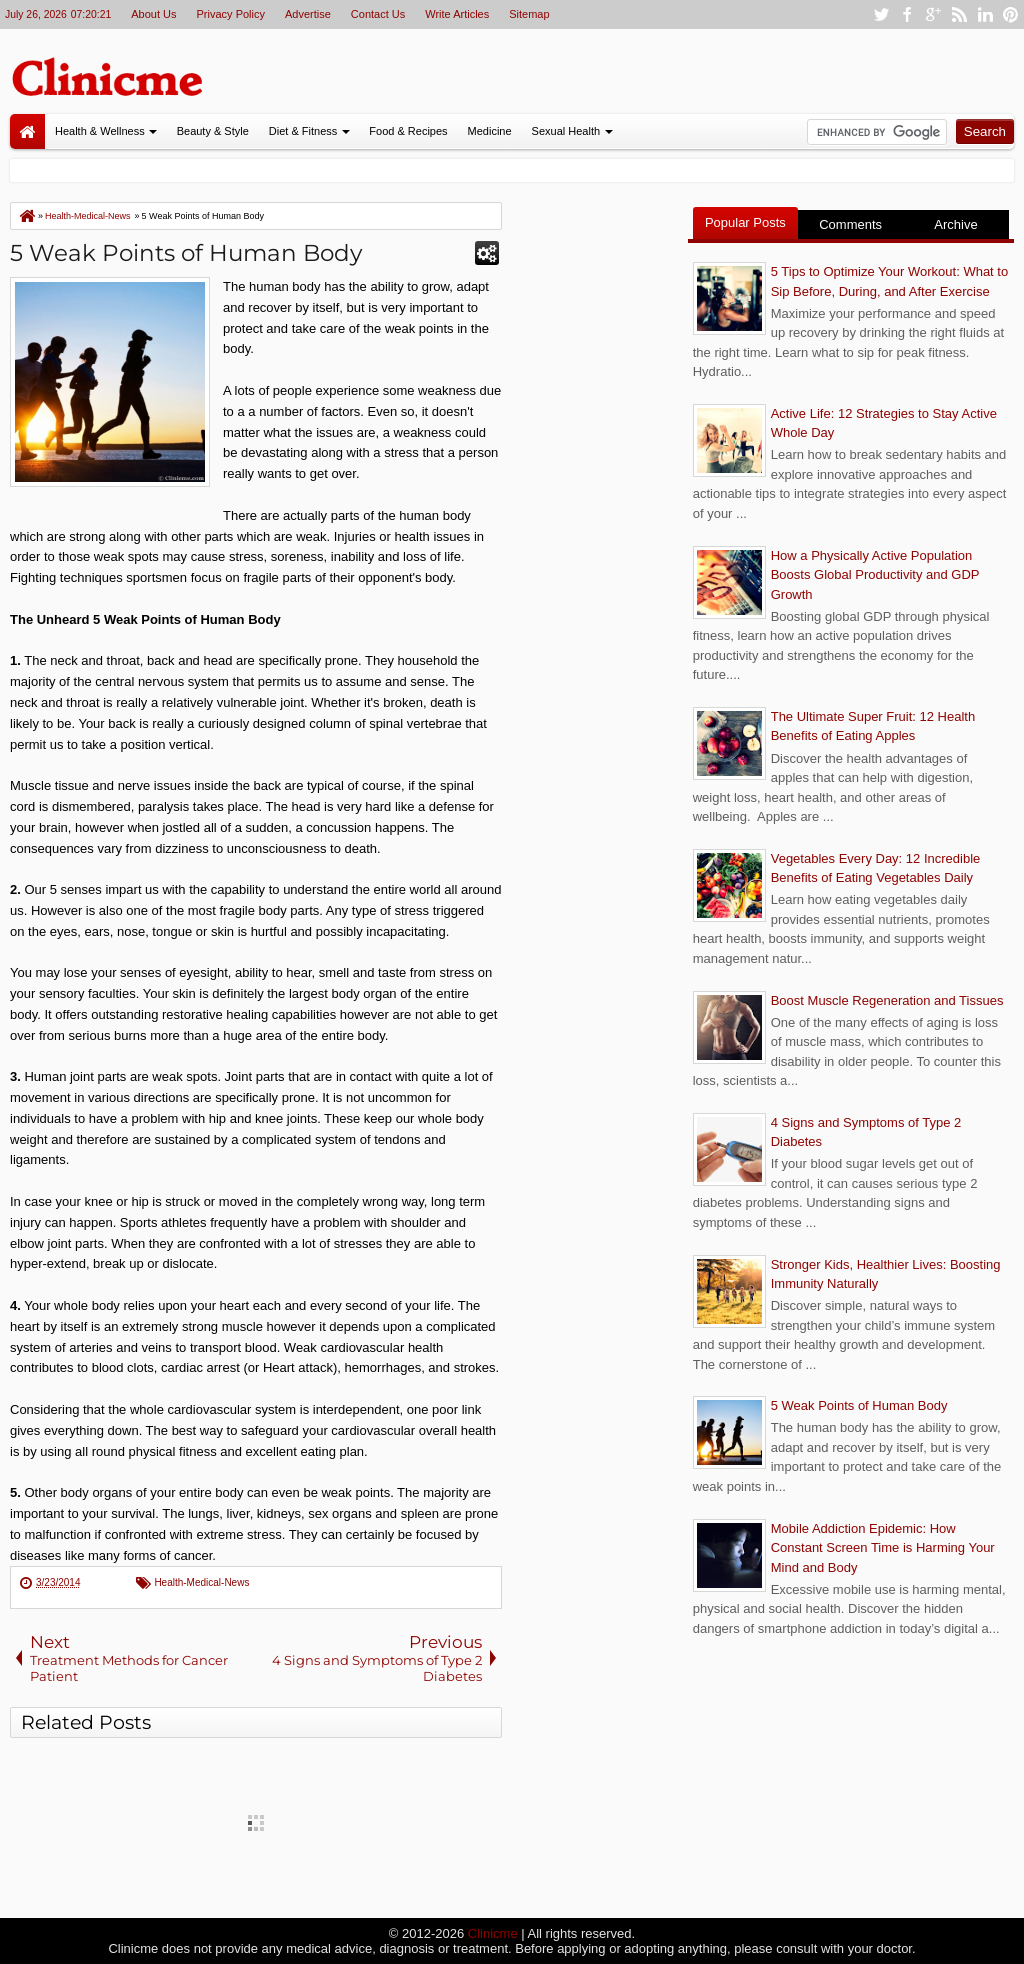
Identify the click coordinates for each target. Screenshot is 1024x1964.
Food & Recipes (408, 131)
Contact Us (378, 14)
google (933, 14)
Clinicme (493, 1933)
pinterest (1011, 14)
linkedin (985, 14)
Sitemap (529, 14)
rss (959, 14)
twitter (881, 14)
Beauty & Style (213, 131)
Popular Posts (745, 222)
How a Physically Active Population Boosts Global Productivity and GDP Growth (875, 575)
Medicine (490, 131)
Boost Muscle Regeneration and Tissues (887, 1000)
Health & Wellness (100, 131)
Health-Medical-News (201, 1582)
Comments (850, 224)
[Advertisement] (595, 502)
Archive (955, 224)
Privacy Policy (231, 14)
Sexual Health (566, 131)
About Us (153, 14)
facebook (907, 14)
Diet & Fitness (303, 131)
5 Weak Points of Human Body (186, 252)
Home (27, 131)
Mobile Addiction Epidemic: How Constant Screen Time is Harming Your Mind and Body (883, 1548)
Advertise (308, 14)
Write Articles (457, 14)
